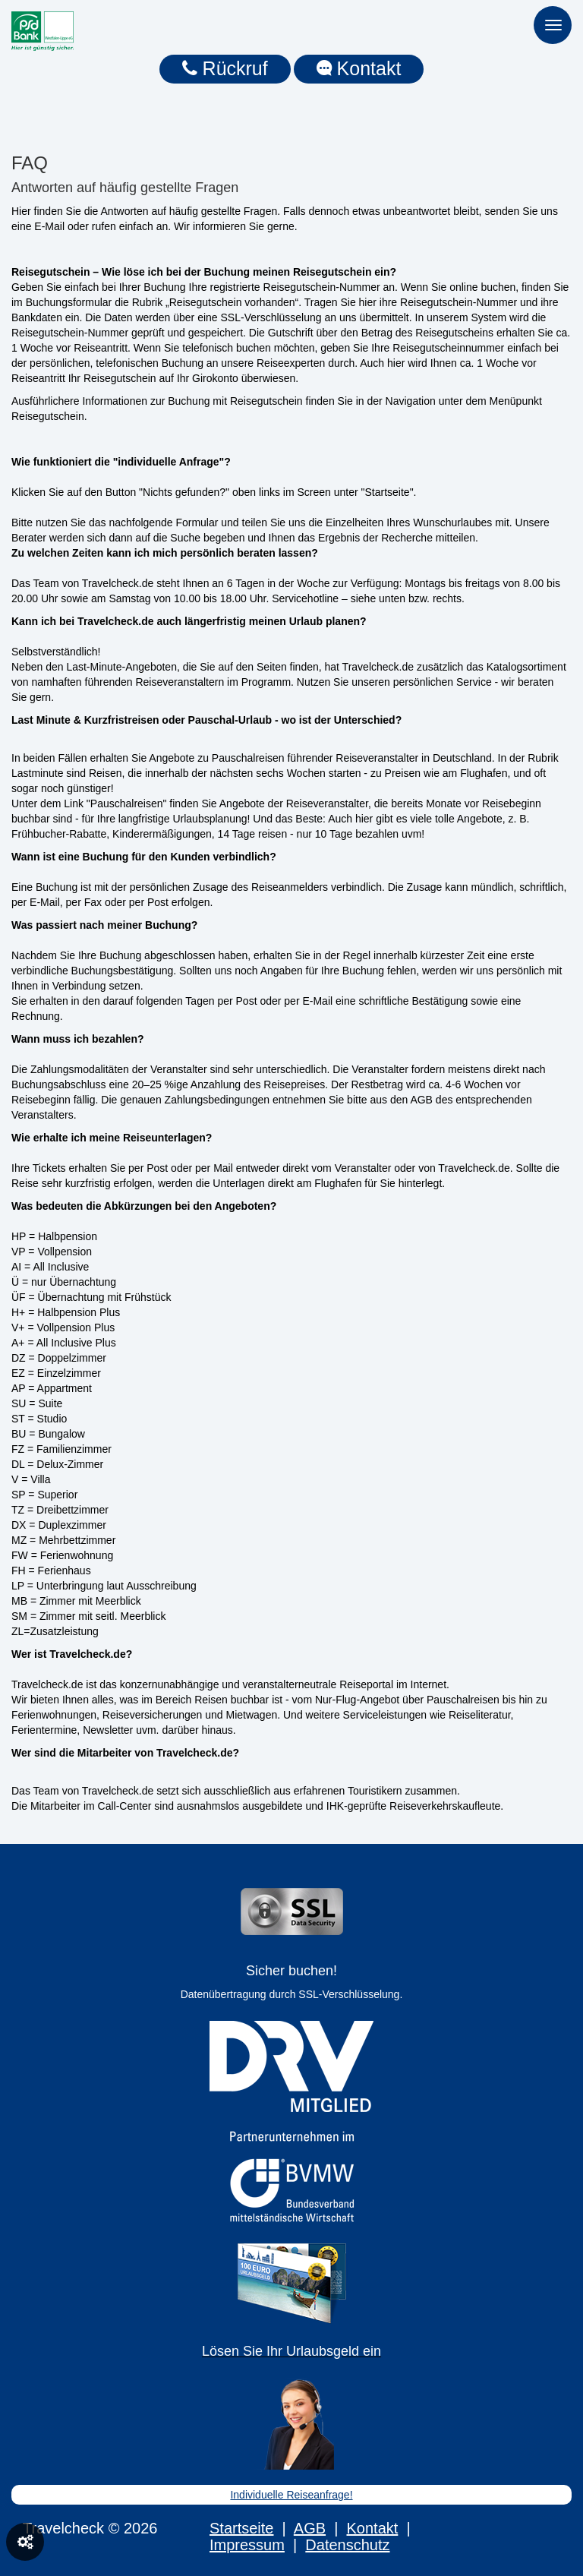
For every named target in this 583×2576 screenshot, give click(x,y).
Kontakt (359, 68)
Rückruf (225, 68)
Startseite (241, 2528)
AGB (310, 2528)
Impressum (247, 2545)
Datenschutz (347, 2545)
